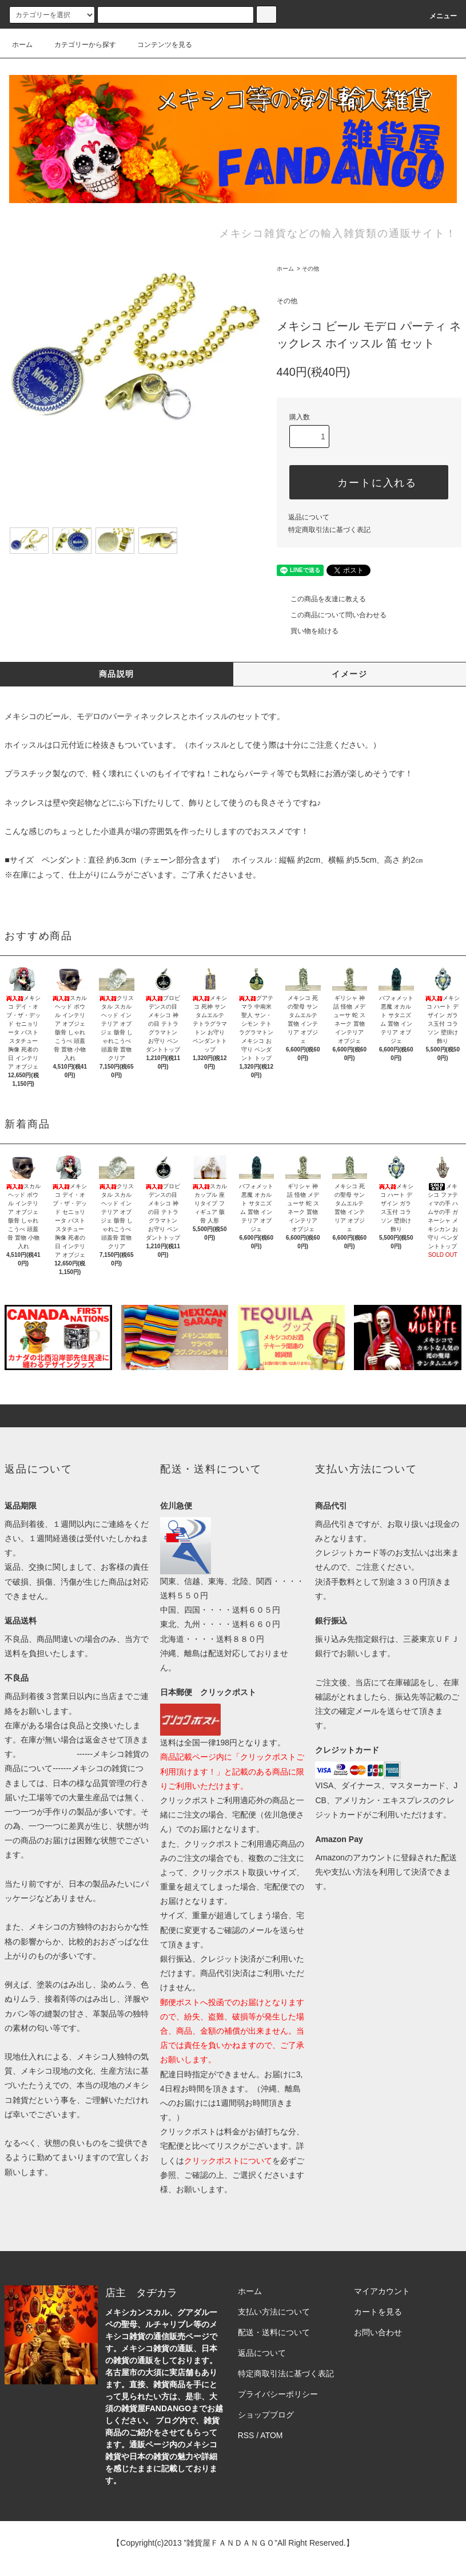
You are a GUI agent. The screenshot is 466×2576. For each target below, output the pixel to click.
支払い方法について (274, 2311)
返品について (308, 517)
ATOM (271, 2435)
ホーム (22, 45)
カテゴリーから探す (78, 45)
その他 (310, 268)
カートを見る (378, 2311)
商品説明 (116, 673)
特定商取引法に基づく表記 (329, 530)
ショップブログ (266, 2414)
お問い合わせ (378, 2332)
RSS (246, 2435)
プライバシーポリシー (278, 2394)
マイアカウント (382, 2291)
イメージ (349, 673)
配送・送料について (274, 2332)
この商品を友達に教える (321, 599)
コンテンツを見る (158, 45)
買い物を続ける (307, 631)
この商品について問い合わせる (332, 615)
